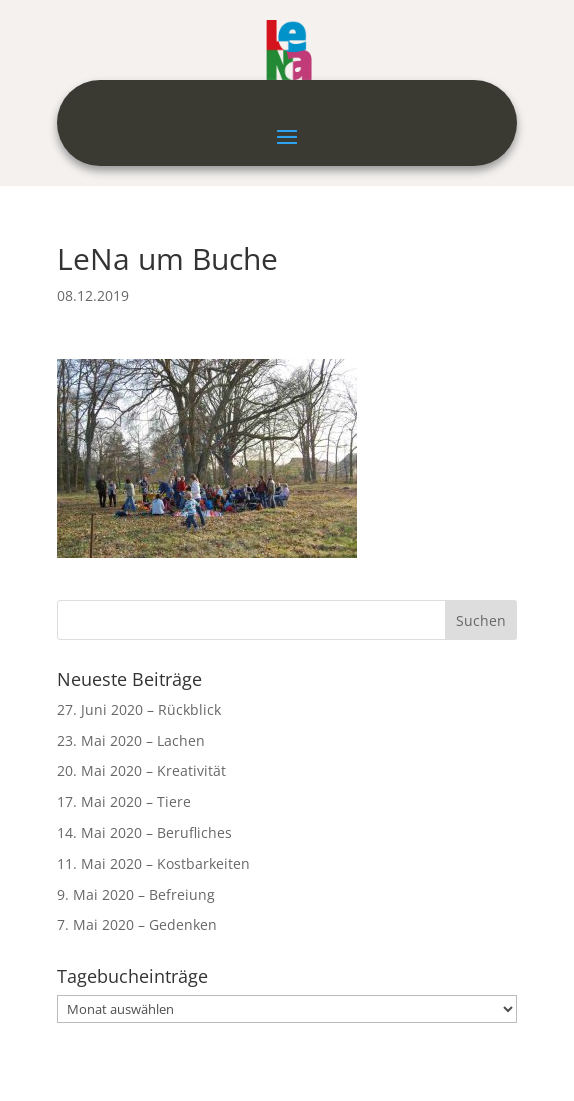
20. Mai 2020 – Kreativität (141, 770)
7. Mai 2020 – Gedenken (137, 924)
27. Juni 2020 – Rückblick (139, 709)
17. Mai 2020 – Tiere (124, 801)
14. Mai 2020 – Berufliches (144, 832)
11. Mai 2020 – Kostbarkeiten (153, 863)
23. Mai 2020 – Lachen (131, 740)
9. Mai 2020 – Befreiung (136, 894)
